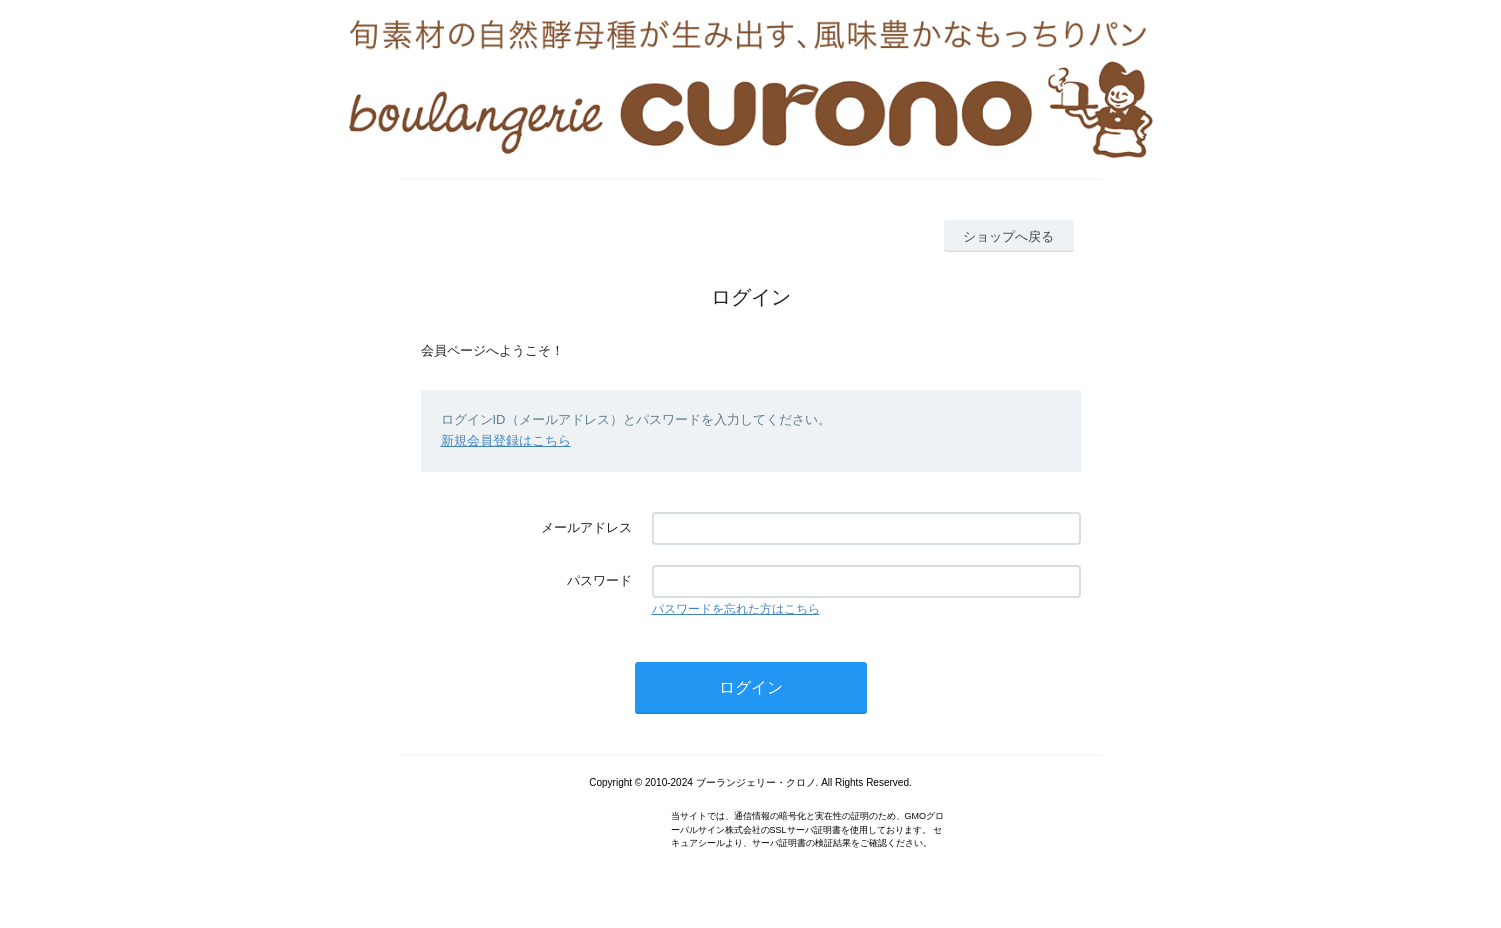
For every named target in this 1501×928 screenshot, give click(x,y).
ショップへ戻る (1008, 236)
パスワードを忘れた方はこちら (736, 609)
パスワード (599, 580)
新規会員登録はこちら (506, 440)
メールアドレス (586, 527)
